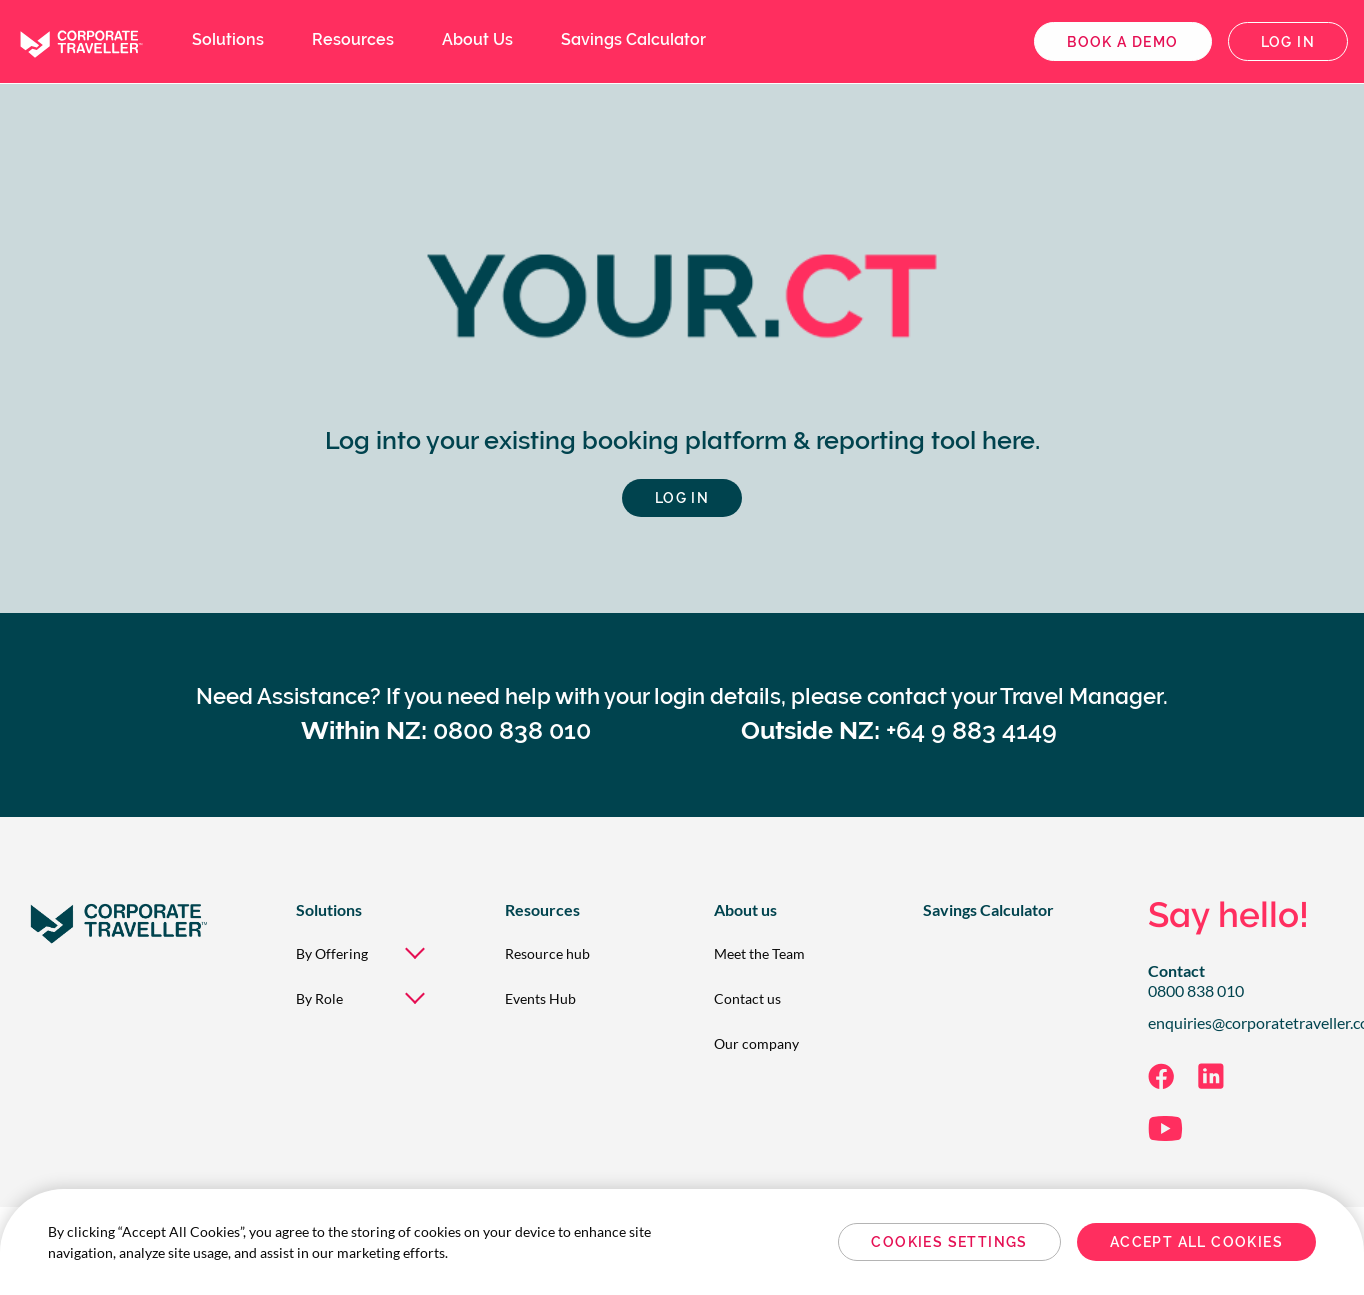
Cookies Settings (949, 1242)
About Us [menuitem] (477, 39)
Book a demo (1122, 42)
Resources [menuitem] (353, 39)
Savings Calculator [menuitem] (633, 39)
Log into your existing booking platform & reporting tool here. (682, 440)
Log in (1288, 42)
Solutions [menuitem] (228, 39)
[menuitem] (368, 952)
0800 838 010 (1196, 991)
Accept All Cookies (1196, 1242)
